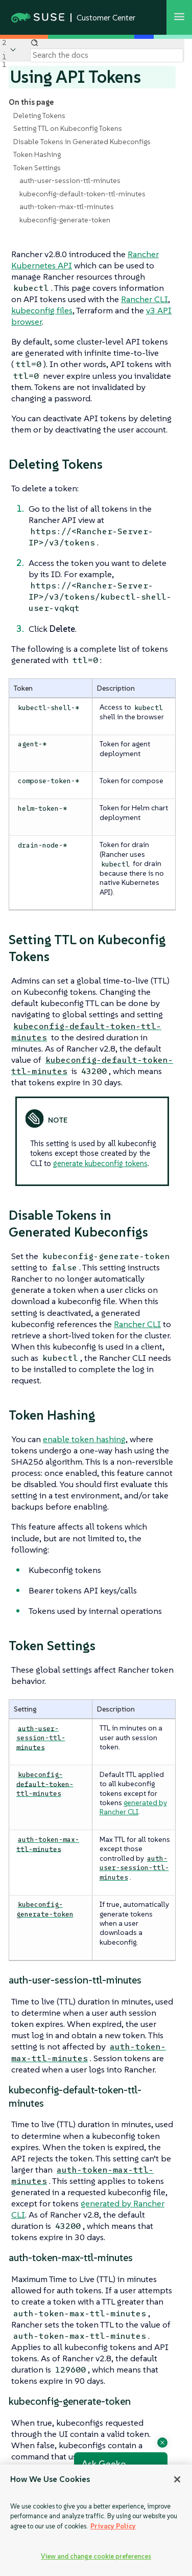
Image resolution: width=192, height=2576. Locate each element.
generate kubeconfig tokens (100, 1163)
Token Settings (37, 167)
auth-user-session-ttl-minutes (70, 180)
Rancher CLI (144, 299)
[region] (96, 2520)
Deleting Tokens (39, 115)
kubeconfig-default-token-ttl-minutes (82, 193)
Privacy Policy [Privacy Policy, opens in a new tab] (113, 2526)
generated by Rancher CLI (133, 1807)
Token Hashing (37, 154)
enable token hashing (84, 1439)
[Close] (177, 2479)
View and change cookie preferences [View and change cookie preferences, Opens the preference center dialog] (96, 2556)
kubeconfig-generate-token (64, 219)
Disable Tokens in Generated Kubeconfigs (82, 141)
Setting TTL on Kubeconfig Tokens (67, 128)
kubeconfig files (42, 310)
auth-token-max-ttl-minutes (66, 206)
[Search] (106, 55)
